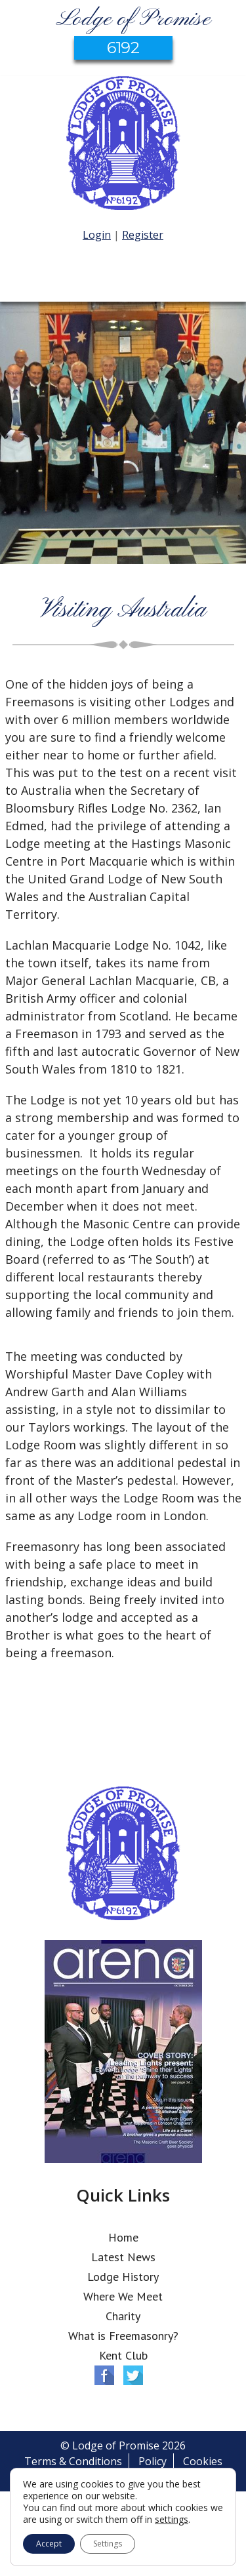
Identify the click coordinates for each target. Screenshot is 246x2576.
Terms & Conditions (73, 2461)
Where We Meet (123, 2296)
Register (142, 235)
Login (97, 235)
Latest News (123, 2256)
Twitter (133, 2375)
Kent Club (123, 2355)
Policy (152, 2461)
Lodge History (123, 2276)
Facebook (104, 2375)
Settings (107, 2543)
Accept (49, 2543)
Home (123, 2237)
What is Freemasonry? (123, 2335)
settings (171, 2520)
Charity (123, 2316)
